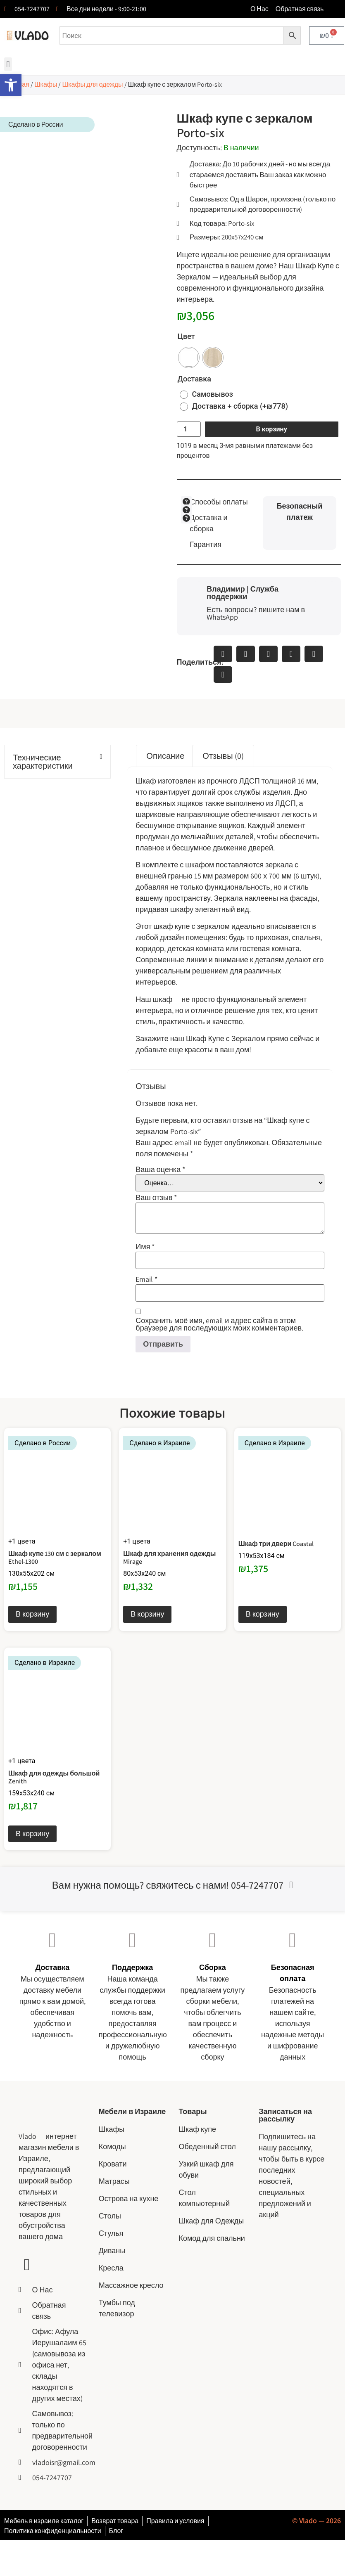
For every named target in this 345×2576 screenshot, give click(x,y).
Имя (145, 1246)
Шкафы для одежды (92, 84)
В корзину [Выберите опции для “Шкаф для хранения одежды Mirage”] (147, 1614)
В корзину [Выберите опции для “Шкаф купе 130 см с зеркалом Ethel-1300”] (32, 1614)
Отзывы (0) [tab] (222, 756)
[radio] (188, 357)
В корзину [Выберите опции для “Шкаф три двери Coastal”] (262, 1614)
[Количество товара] (189, 429)
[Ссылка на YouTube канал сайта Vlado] (27, 2264)
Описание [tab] (165, 756)
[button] (8, 64)
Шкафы (45, 84)
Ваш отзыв (156, 1197)
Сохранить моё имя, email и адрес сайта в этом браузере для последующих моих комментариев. (219, 1324)
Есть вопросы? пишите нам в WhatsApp (256, 613)
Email (146, 1279)
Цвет (186, 336)
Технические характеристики (43, 761)
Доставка (194, 378)
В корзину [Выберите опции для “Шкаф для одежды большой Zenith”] (32, 1833)
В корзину (271, 429)
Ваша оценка (160, 1169)
